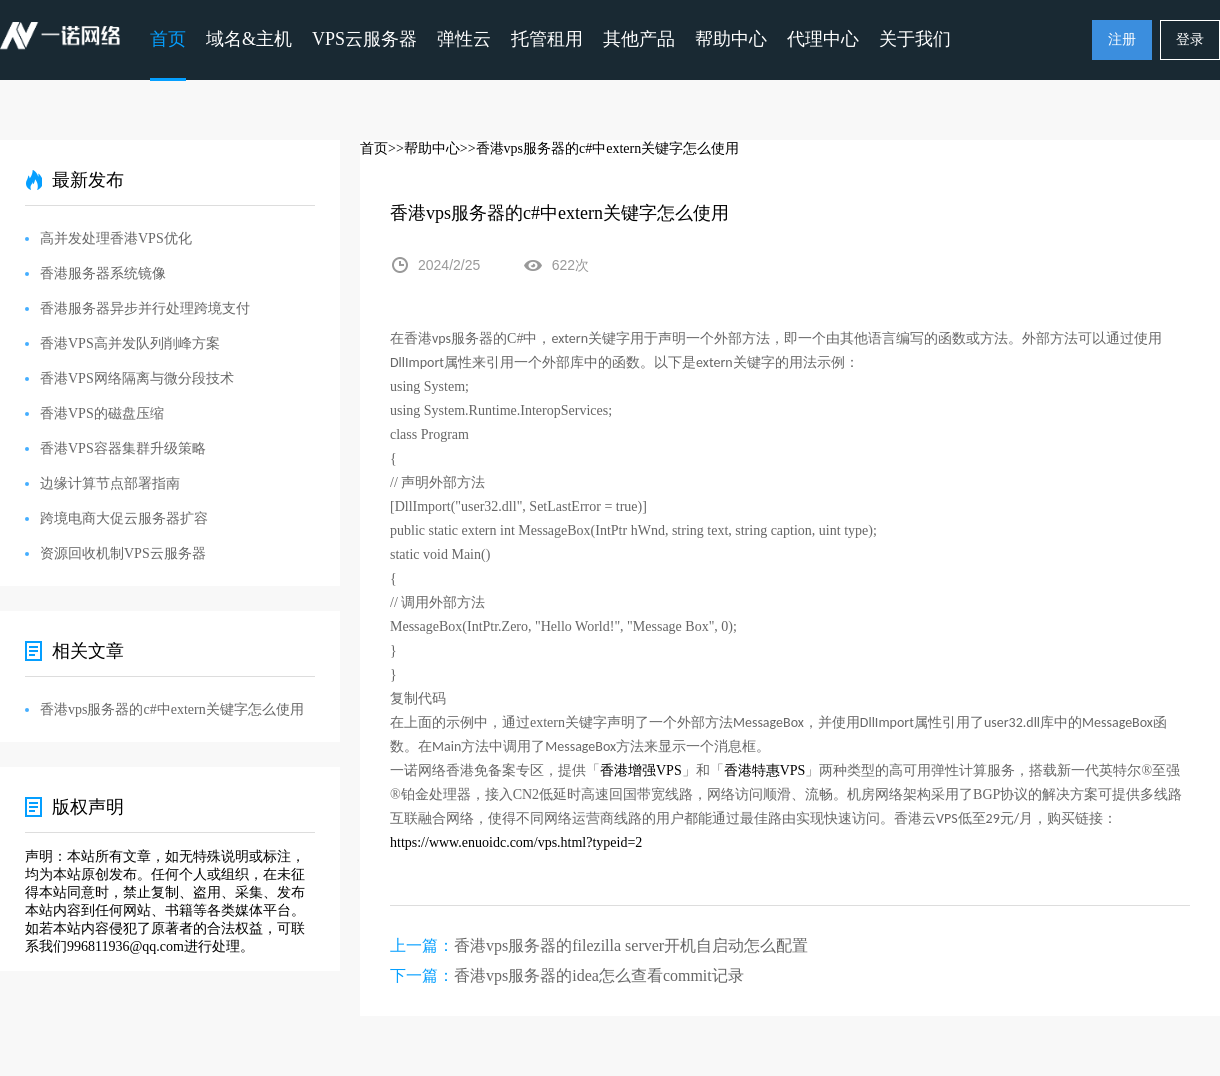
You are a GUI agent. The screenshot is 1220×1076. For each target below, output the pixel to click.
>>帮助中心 (424, 148)
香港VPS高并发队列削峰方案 (130, 343)
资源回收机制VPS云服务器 (123, 553)
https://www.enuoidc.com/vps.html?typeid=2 (516, 842)
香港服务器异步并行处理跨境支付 (145, 308)
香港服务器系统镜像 (103, 273)
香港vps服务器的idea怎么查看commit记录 (599, 975)
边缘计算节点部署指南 (110, 483)
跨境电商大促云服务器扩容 (124, 518)
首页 (168, 39)
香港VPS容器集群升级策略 (123, 448)
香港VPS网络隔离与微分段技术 (137, 378)
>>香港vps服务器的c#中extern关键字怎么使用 (599, 148)
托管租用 (547, 39)
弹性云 (464, 39)
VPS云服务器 (364, 39)
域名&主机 (249, 39)
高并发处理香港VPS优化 (116, 238)
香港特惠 (752, 770)
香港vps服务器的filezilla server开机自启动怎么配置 (631, 945)
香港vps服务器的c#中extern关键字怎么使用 (172, 709)
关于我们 (915, 39)
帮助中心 (731, 39)
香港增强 (628, 770)
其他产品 (639, 39)
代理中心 (823, 39)
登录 (1190, 39)
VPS (669, 770)
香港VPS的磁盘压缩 (102, 413)
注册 (1122, 39)
